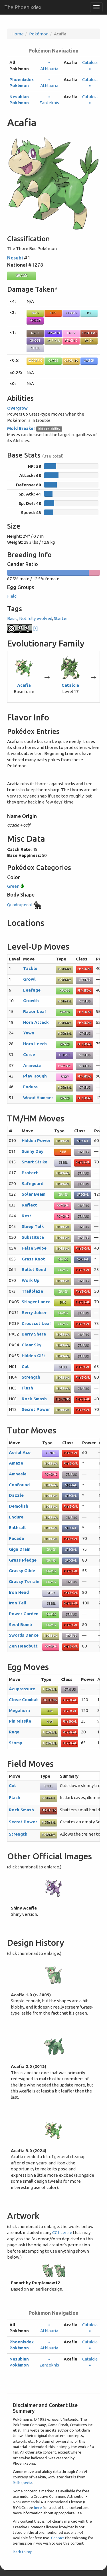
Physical (84, 968)
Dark (35, 333)
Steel (35, 348)
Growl (29, 979)
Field (12, 596)
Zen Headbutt (23, 1646)
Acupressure (22, 1688)
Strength (31, 1377)
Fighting (89, 333)
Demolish (18, 1506)
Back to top (23, 2551)
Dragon (53, 333)
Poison (35, 320)
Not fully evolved (35, 618)
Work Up (30, 1280)
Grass (21, 275)
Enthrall (17, 1527)
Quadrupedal (24, 904)
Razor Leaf (35, 1011)
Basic (12, 618)
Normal (53, 340)
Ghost (35, 340)
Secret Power (36, 1409)
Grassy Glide (22, 1570)
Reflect (29, 1205)
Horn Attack (36, 1022)
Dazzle (16, 1495)
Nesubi (15, 257)
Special (83, 1141)
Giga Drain (20, 1549)
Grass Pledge (23, 1560)
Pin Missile (20, 1721)
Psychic (71, 340)
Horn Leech (35, 1043)
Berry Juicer (34, 1312)
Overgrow (17, 408)
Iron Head (19, 1592)
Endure (30, 1086)
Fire (53, 313)
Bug (35, 313)
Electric (35, 360)
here (38, 2507)
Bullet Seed (34, 1269)
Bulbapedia (22, 2482)
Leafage (32, 990)
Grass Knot (33, 1258)
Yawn (28, 1032)
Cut (25, 1366)
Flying (71, 313)
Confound (19, 1484)
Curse (29, 1054)
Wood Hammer (38, 1097)
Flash (27, 1387)
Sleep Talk (33, 1226)
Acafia (24, 685)
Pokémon (39, 33)
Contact (57, 2537)
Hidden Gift (33, 1355)
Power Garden (24, 1613)
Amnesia (32, 1065)
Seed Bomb (20, 1624)
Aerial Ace (20, 1452)
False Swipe (34, 1248)
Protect (30, 1172)
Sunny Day (32, 1151)
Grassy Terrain (24, 1581)
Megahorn (19, 1710)
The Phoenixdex (22, 7)
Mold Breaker (21, 428)
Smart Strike (34, 1161)
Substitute (33, 1237)
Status (84, 979)
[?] (22, 628)
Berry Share (34, 1334)
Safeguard (32, 1183)
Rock (89, 340)
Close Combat (23, 1699)
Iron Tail (17, 1602)
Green (16, 886)
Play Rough (35, 1075)
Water (89, 360)
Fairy (71, 333)
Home (17, 33)
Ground (71, 360)
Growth (31, 1000)
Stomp (15, 1742)
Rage (14, 1731)
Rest (26, 1215)
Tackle (30, 968)
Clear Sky (31, 1344)
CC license (62, 2232)
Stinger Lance (36, 1301)
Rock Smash (34, 1398)
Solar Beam (33, 1194)
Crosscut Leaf (36, 1323)
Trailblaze (32, 1291)
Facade (16, 1538)
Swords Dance (24, 1635)
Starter (61, 618)
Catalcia (70, 685)
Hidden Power (36, 1140)
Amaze (16, 1463)
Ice (89, 313)
